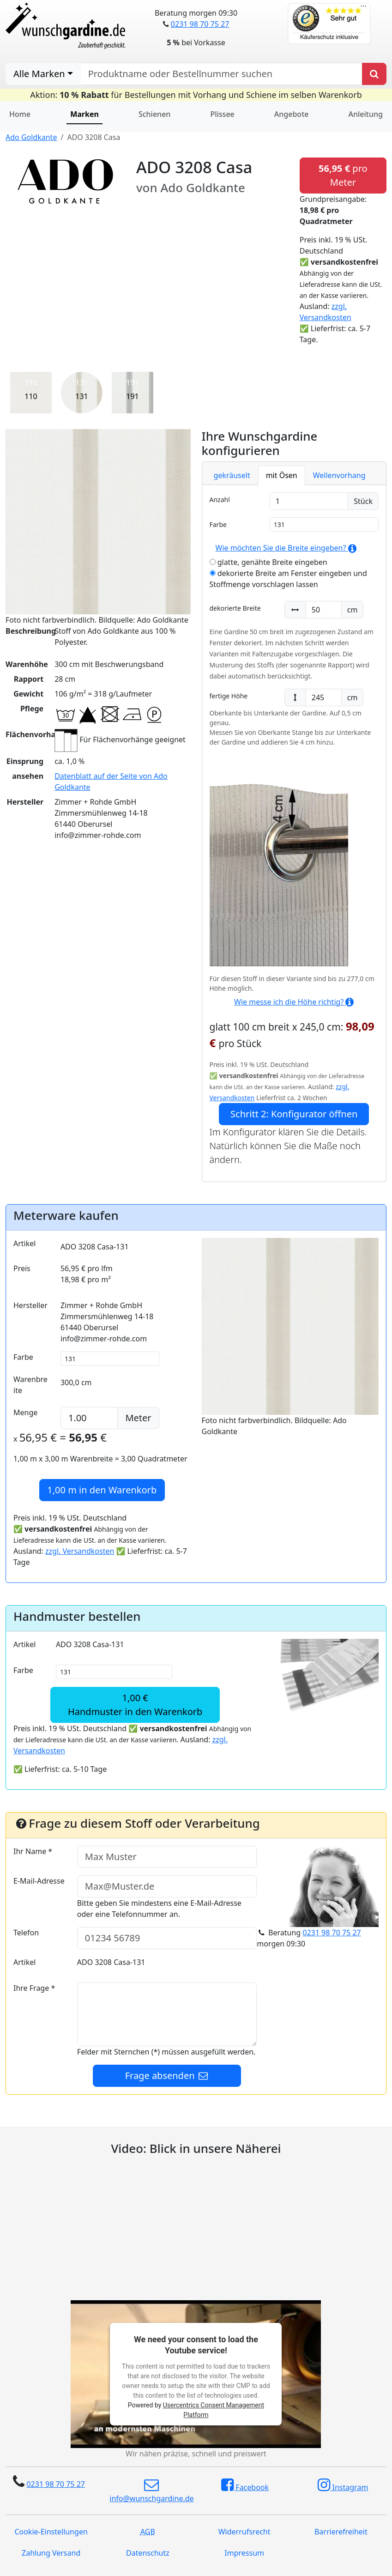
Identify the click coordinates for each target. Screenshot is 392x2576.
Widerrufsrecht (244, 2532)
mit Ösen (281, 475)
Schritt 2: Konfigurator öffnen (293, 1114)
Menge (25, 1412)
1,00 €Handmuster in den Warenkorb (135, 1704)
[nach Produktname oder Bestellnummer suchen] (221, 74)
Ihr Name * (32, 1851)
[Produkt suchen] (374, 74)
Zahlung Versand (51, 2553)
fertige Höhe (229, 695)
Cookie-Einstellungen (50, 2532)
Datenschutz (147, 2553)
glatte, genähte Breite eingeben (268, 562)
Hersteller (30, 1305)
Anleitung (366, 114)
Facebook (245, 2485)
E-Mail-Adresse (39, 1881)
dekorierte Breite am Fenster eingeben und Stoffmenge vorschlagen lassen (288, 578)
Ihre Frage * (34, 1988)
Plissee (222, 114)
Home (19, 114)
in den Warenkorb (102, 1490)
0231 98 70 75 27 (200, 24)
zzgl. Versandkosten (79, 1551)
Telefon (26, 1932)
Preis (21, 1268)
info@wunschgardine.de (151, 2490)
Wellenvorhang (339, 475)
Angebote (291, 114)
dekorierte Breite (235, 608)
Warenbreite (30, 1384)
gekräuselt (232, 475)
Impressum (244, 2553)
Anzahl (220, 499)
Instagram (343, 2485)
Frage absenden (167, 2075)
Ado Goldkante (31, 137)
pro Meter (343, 175)
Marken (84, 114)
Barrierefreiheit (341, 2532)
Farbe (218, 524)
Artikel (24, 1243)
